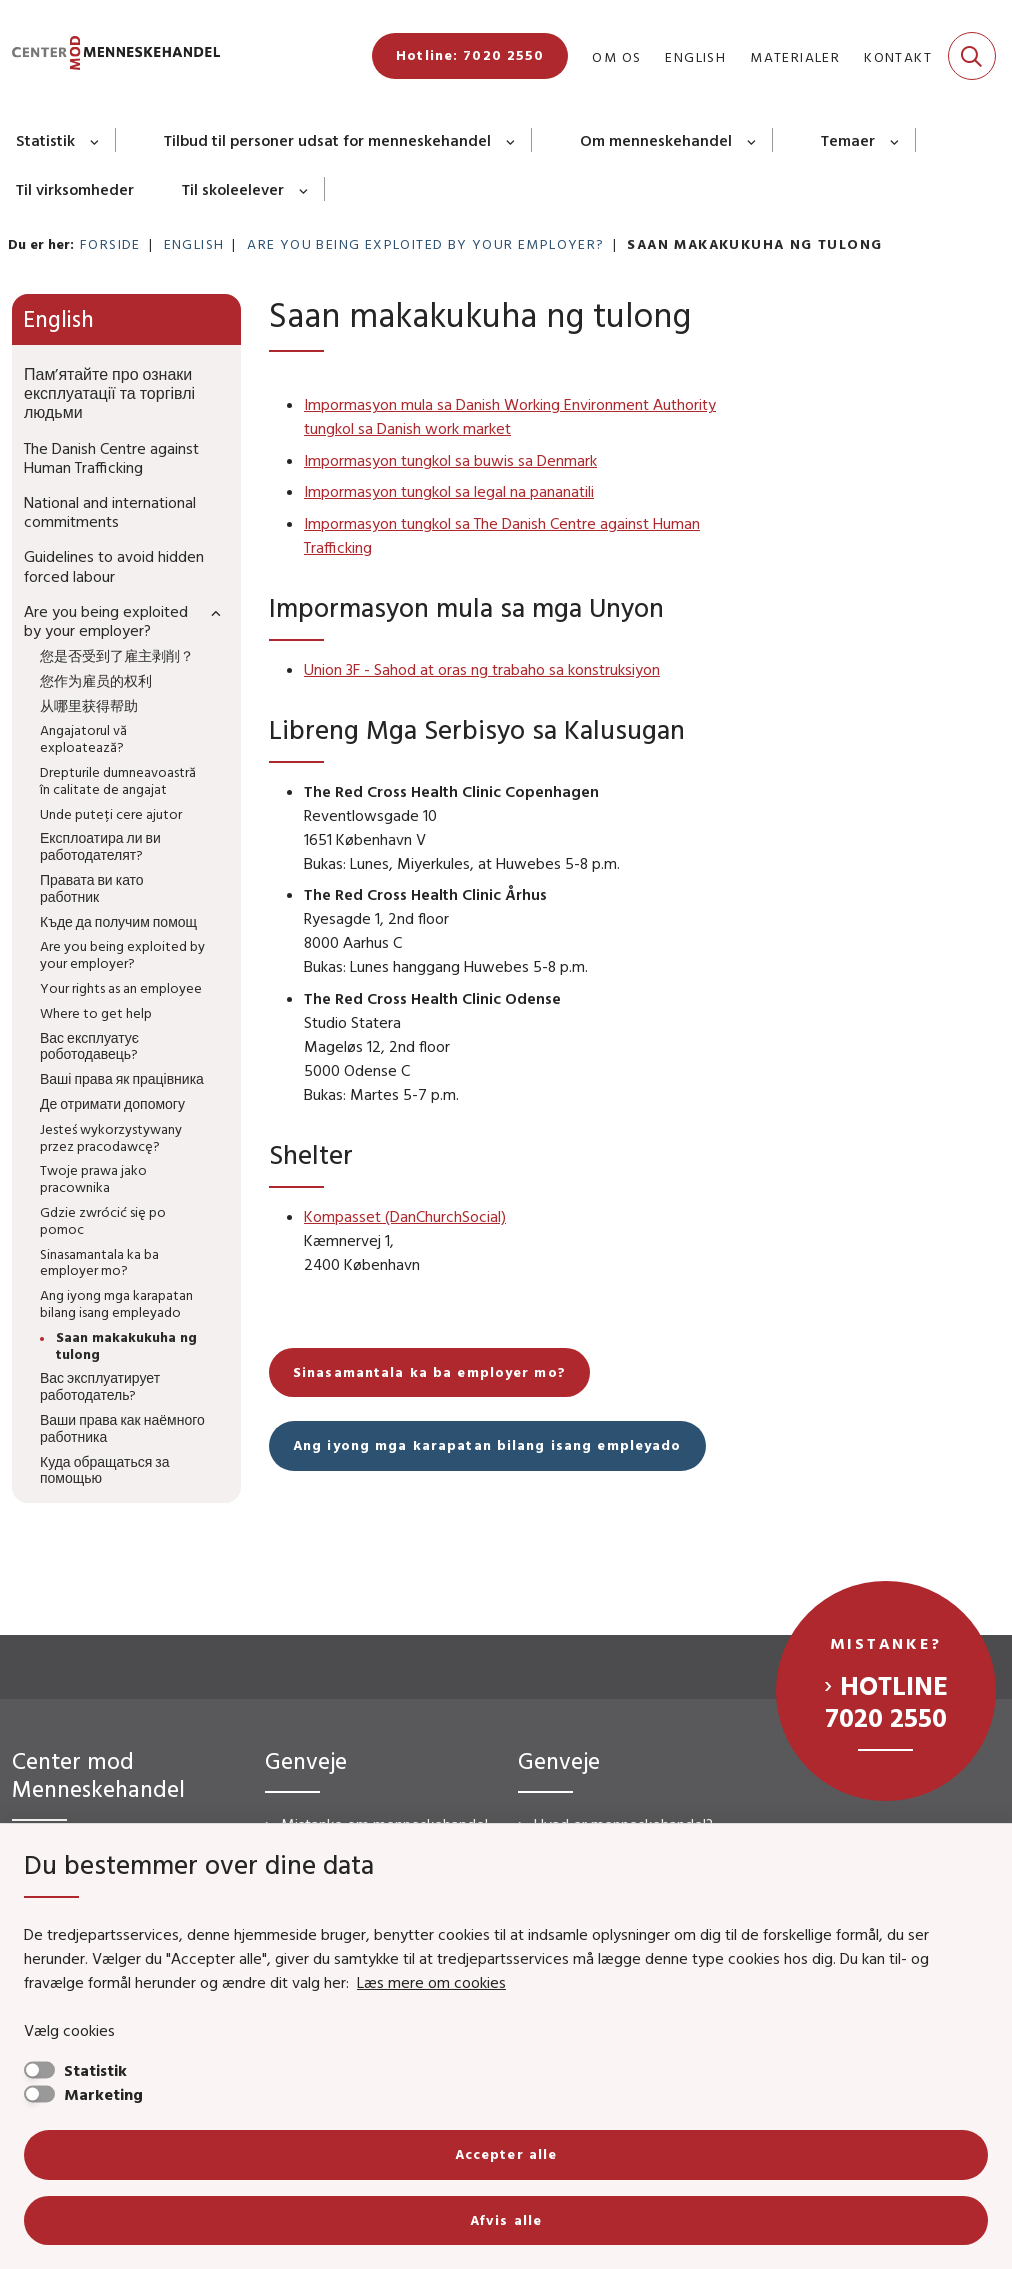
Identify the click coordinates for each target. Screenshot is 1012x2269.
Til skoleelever (233, 189)
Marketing (103, 2094)
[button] (211, 612)
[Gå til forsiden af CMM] (110, 56)
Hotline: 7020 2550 (470, 55)
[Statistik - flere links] (95, 140)
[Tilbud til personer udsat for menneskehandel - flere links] (511, 140)
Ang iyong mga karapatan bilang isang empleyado (487, 1445)
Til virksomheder (75, 189)
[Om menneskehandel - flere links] (752, 140)
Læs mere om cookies (431, 1982)
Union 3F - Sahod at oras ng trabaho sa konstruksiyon (482, 669)
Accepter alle (506, 2154)
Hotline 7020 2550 (886, 1701)
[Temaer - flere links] (895, 140)
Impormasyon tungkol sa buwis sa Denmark (450, 460)
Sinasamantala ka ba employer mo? (429, 1372)
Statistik (45, 140)
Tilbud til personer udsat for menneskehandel (327, 140)
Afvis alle (506, 2220)
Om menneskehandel (656, 140)
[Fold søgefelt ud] (972, 56)
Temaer (848, 140)
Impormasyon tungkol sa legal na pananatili (449, 491)
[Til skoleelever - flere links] (304, 189)
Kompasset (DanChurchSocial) (405, 1216)
